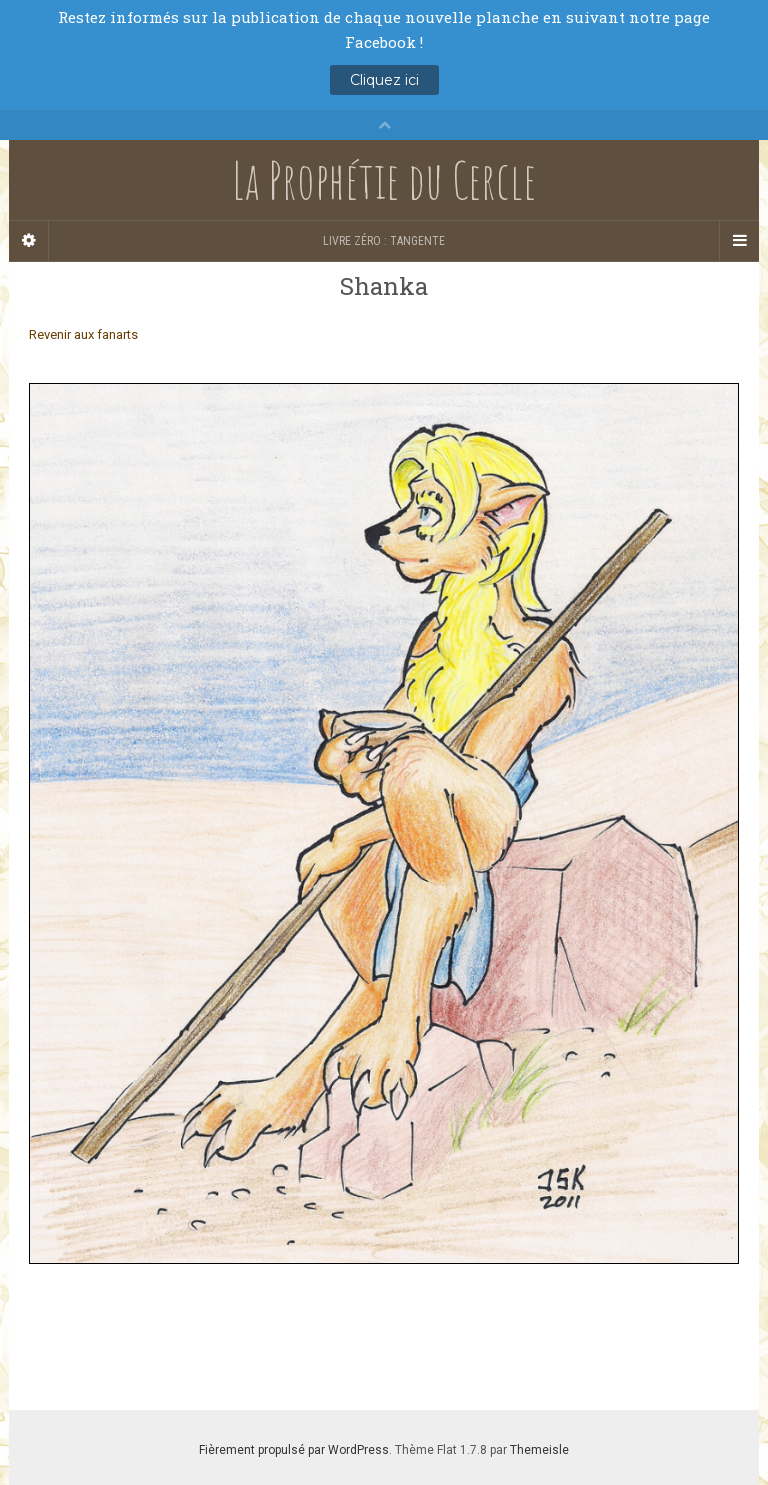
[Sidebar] (29, 241)
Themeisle (539, 1450)
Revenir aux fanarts (83, 334)
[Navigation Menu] (739, 241)
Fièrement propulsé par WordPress (294, 1450)
